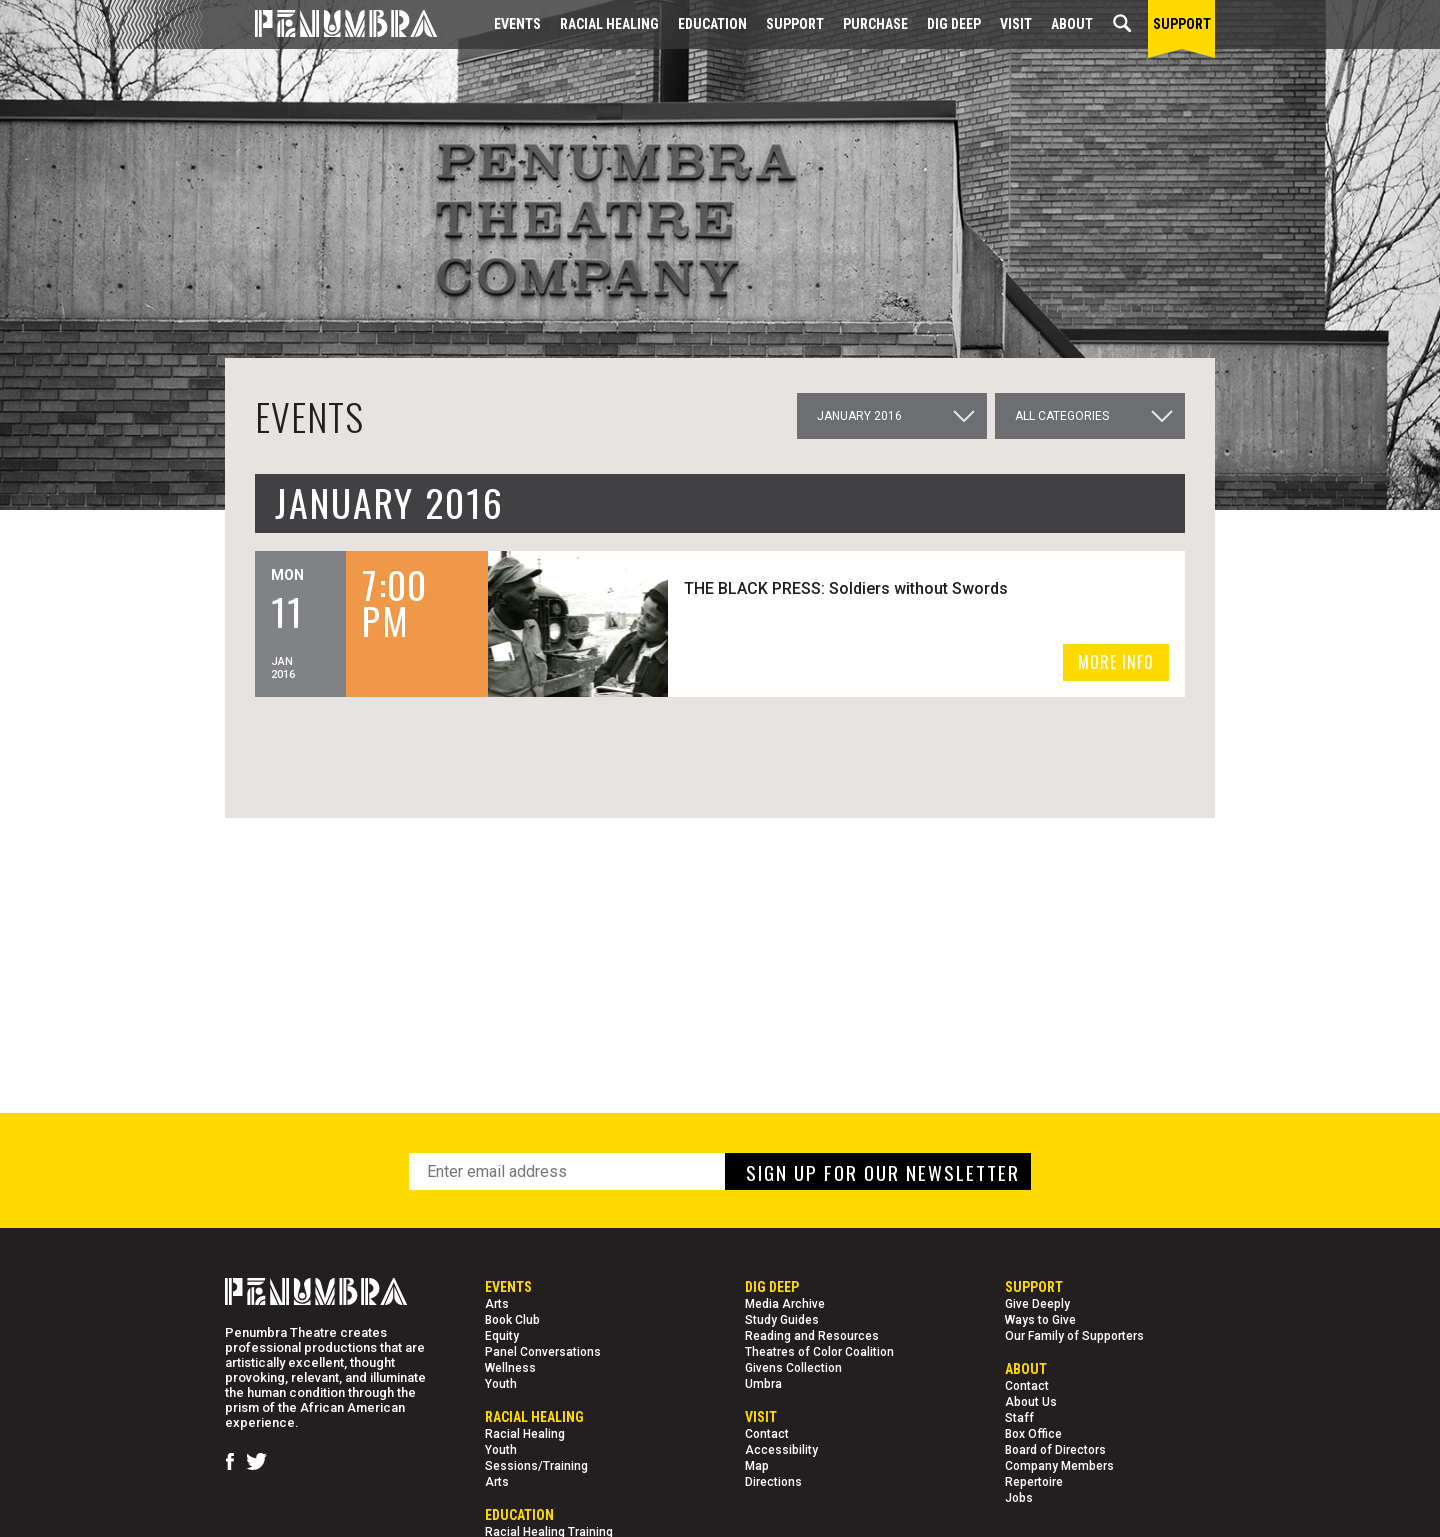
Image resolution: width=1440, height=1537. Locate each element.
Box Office (1033, 1434)
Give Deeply (1037, 1304)
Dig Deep (954, 24)
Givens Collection (793, 1368)
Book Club (512, 1320)
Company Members (1059, 1466)
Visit (1016, 24)
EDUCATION (712, 24)
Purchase (875, 24)
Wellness (510, 1368)
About (1072, 24)
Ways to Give (1040, 1320)
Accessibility (781, 1450)
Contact (767, 1434)
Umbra (763, 1384)
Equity (502, 1336)
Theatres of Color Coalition (819, 1352)
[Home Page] (331, 24)
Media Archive (785, 1304)
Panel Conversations (543, 1352)
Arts (497, 1304)
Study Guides (782, 1320)
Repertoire (1034, 1482)
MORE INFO (1116, 662)
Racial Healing (609, 24)
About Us (1031, 1402)
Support (795, 24)
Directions (773, 1482)
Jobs (1019, 1498)
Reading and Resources (812, 1336)
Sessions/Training (536, 1466)
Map (757, 1466)
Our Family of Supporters (1074, 1336)
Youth (501, 1384)
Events (517, 24)
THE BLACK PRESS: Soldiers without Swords (849, 588)
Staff (1019, 1418)
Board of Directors (1055, 1450)
